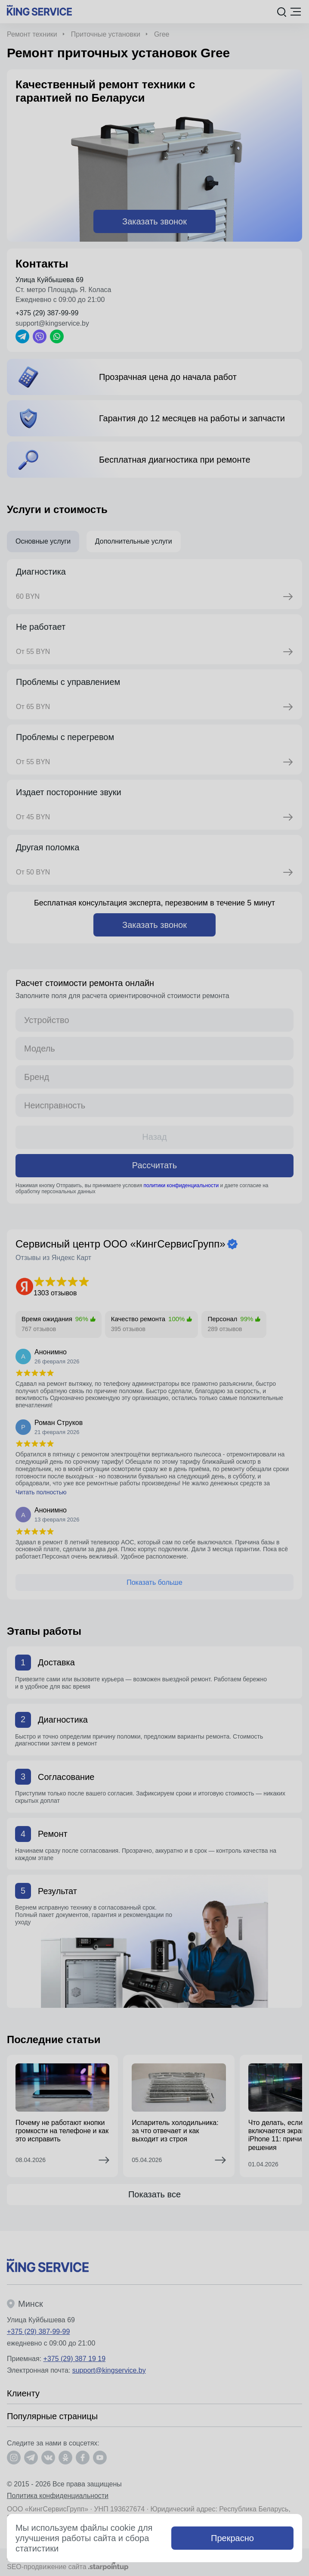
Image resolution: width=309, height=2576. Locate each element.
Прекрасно (232, 2538)
